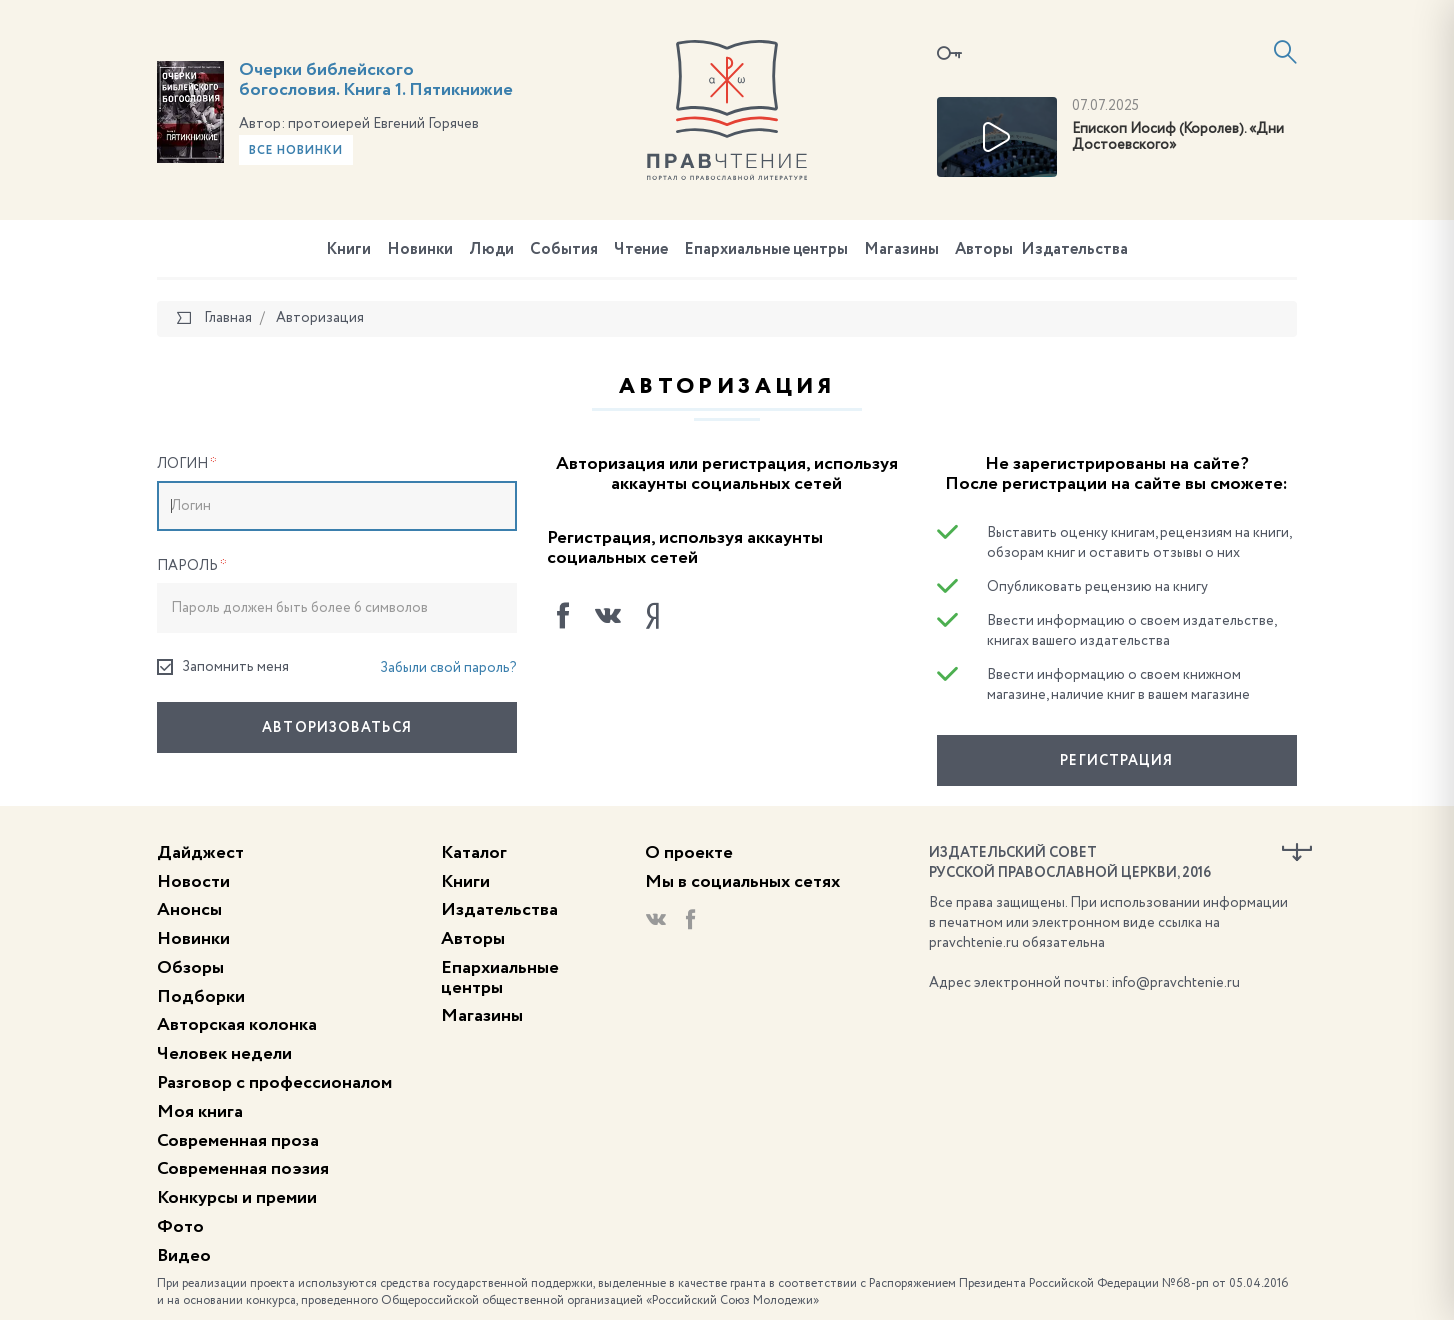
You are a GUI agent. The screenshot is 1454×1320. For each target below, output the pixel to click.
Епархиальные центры (766, 250)
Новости (193, 882)
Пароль (192, 566)
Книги (348, 250)
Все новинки (296, 151)
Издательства (1074, 250)
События (564, 250)
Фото (180, 1227)
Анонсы (189, 910)
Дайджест (200, 853)
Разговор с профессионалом (274, 1083)
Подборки (201, 997)
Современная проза (238, 1141)
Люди (491, 250)
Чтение (641, 250)
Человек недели (224, 1054)
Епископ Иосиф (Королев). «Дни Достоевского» (1178, 137)
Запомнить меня (223, 667)
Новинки (420, 250)
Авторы (984, 250)
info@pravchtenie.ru (1176, 983)
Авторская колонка (237, 1025)
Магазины (901, 250)
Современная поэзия (243, 1169)
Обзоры (190, 968)
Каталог (474, 853)
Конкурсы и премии (237, 1198)
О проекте (689, 853)
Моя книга (200, 1112)
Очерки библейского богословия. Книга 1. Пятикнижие (376, 80)
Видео (184, 1256)
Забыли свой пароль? (448, 668)
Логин (187, 464)
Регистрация (1116, 761)
